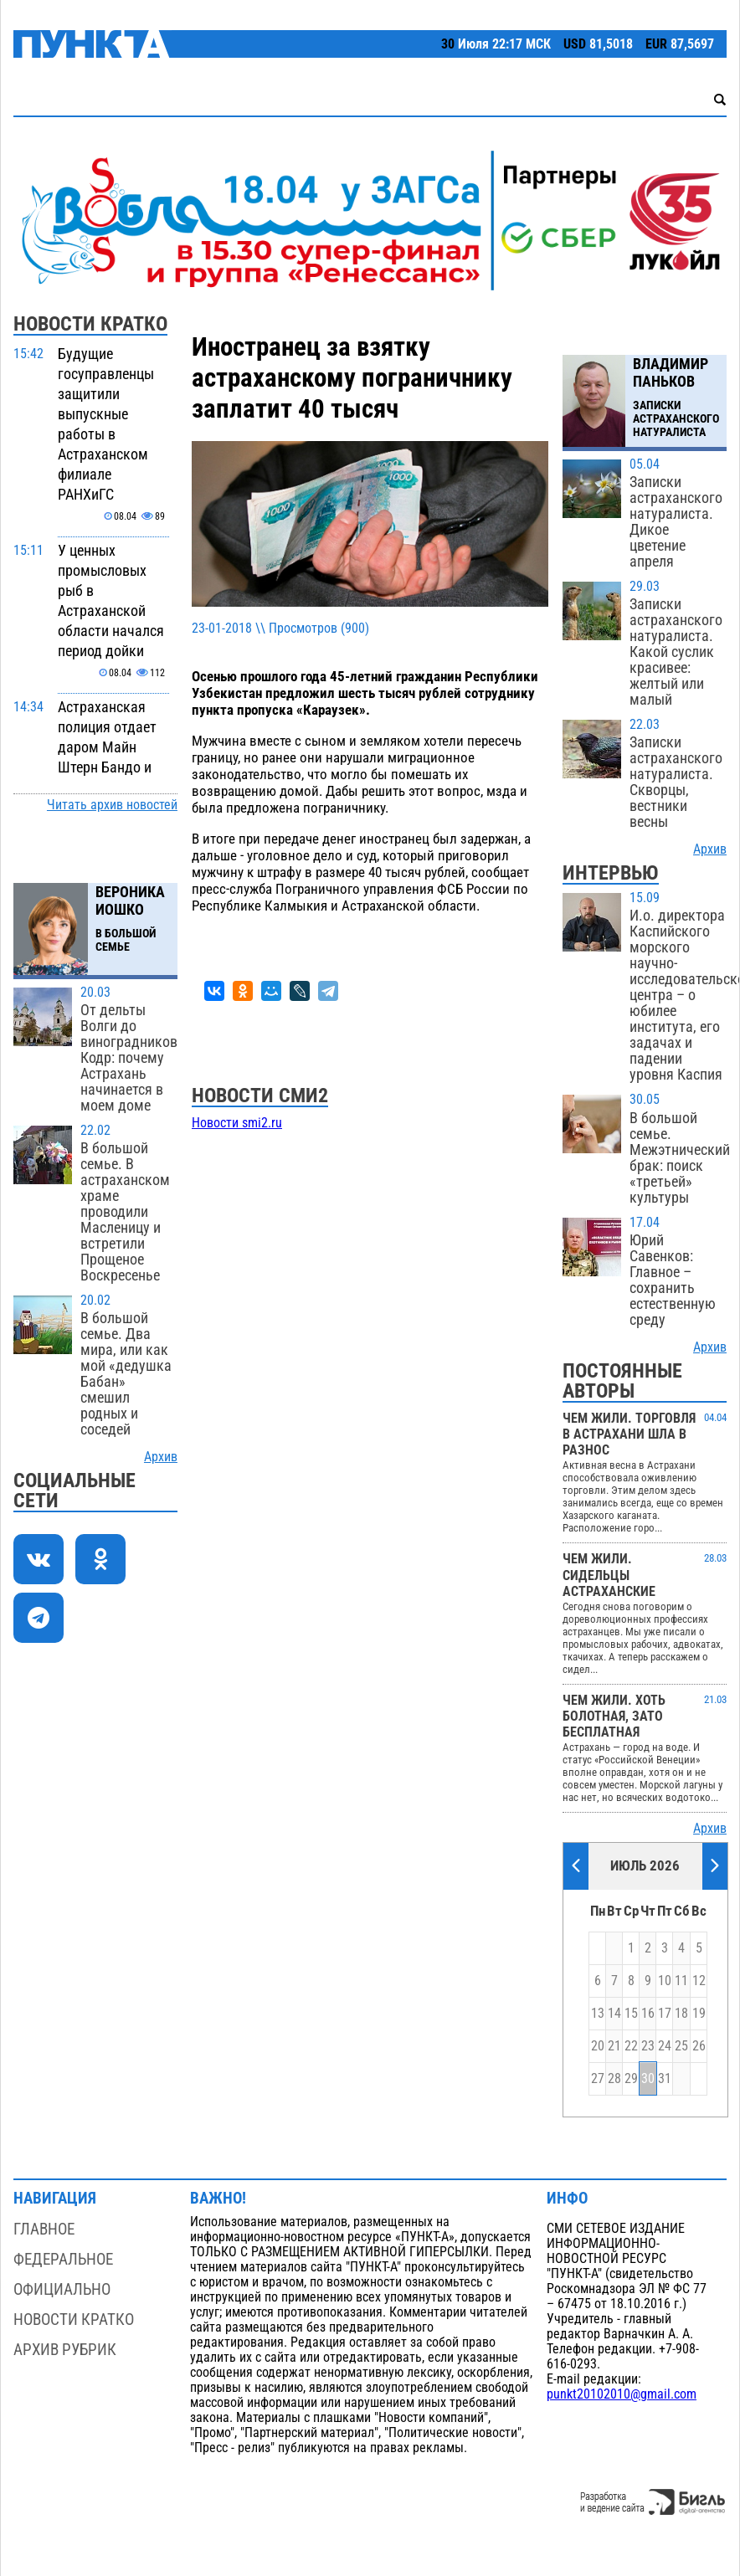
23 (648, 2046)
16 (648, 2013)
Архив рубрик (64, 2349)
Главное (44, 2229)
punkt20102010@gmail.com (621, 2394)
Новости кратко (73, 2319)
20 (597, 2046)
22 (631, 2046)
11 (681, 1980)
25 (681, 2046)
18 (681, 2013)
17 (664, 2013)
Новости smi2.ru (237, 1123)
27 (597, 2078)
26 (699, 2046)
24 (664, 2046)
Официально (61, 2289)
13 (597, 2013)
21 (614, 2046)
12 (699, 1980)
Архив (160, 1457)
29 (631, 2078)
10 (664, 1980)
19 (699, 2013)
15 (631, 2013)
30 (648, 2078)
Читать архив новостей (112, 805)
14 (614, 2013)
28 (614, 2078)
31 (664, 2078)
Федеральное (63, 2259)
